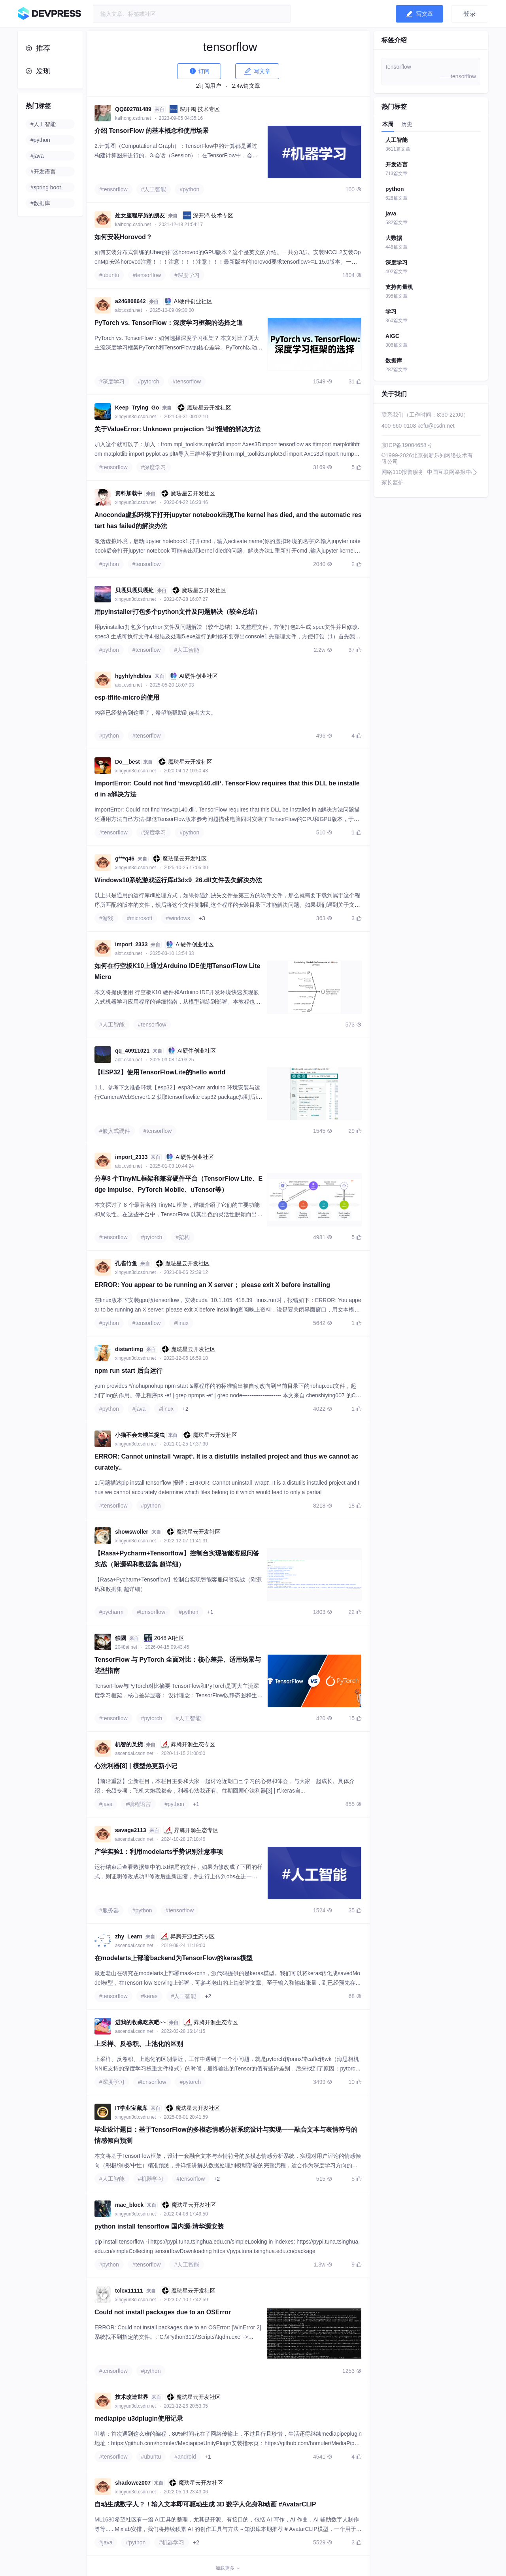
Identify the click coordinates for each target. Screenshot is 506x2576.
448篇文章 (396, 247)
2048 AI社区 (164, 1638)
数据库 (393, 360)
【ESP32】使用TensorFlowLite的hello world (159, 1072)
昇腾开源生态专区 (187, 1744)
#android (185, 2456)
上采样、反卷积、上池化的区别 (138, 2043)
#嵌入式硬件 (114, 1131)
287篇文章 (396, 369)
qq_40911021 (132, 1050)
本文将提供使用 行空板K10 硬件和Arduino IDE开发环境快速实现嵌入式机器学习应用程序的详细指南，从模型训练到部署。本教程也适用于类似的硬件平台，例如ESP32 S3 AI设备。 (177, 1001)
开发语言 (396, 164)
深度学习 (396, 262)
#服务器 (109, 1910)
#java (138, 1409)
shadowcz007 (133, 2483)
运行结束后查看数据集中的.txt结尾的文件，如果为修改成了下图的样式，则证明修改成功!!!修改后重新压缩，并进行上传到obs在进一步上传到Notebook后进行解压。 (178, 1876)
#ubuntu (109, 275)
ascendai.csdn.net (135, 1753)
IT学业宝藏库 (131, 2108)
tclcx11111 (129, 2290)
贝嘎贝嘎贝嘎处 (134, 590)
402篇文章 (396, 271)
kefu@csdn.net (436, 426)
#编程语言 (138, 1804)
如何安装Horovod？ (123, 237)
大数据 (393, 238)
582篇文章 (396, 222)
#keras (149, 1996)
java (390, 213)
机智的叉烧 (129, 1744)
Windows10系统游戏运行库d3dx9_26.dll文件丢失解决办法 (178, 880)
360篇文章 (396, 320)
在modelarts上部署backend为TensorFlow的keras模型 (173, 1958)
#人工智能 (153, 189)
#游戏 (106, 918)
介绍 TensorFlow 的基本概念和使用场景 (151, 130)
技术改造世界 (131, 2397)
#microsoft (140, 918)
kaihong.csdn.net (133, 118)
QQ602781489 (133, 109)
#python (189, 189)
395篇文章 (396, 296)
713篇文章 (396, 173)
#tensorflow (113, 189)
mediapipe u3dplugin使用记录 (138, 2418)
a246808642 (130, 301)
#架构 (183, 1237)
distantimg (129, 1349)
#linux (181, 1323)
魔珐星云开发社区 (204, 407)
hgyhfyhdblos (133, 676)
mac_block (129, 2205)
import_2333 (131, 944)
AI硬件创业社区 (188, 301)
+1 (210, 1612)
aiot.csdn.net (129, 310)
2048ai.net (126, 1647)
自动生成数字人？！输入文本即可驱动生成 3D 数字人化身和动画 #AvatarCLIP (205, 2504)
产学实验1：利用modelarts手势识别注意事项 (158, 1851)
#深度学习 (187, 275)
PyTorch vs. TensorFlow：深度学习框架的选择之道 (168, 322)
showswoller (131, 1532)
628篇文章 (396, 198)
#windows (178, 918)
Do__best (127, 762)
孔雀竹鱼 (126, 1263)
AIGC (392, 336)
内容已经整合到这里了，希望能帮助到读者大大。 (155, 713)
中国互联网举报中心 (452, 472)
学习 (390, 311)
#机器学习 (150, 2179)
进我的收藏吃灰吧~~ (140, 2022)
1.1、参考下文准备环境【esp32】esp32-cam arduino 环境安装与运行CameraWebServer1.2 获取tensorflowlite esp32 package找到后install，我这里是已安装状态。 (178, 1097)
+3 (202, 918)
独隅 (120, 1638)
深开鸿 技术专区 (194, 109)
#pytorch (148, 381)
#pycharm (111, 1612)
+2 (185, 1409)
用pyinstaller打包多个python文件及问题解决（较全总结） (177, 611)
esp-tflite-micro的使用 (126, 697)
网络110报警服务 (402, 472)
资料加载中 (129, 493)
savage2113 (130, 1830)
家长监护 (392, 482)
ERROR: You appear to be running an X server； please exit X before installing (212, 1284)
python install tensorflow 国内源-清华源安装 (159, 2226)
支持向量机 (399, 287)
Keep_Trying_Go (137, 407)
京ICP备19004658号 (406, 445)
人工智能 (396, 140)
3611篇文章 (397, 149)
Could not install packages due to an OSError (162, 2312)
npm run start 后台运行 (128, 1370)
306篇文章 (396, 345)
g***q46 (124, 858)
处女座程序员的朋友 (140, 215)
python (394, 189)
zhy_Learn (128, 1936)
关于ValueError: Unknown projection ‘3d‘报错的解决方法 (177, 429)
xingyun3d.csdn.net (136, 416)
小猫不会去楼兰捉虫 (140, 1435)
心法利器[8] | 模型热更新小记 (135, 1766)
